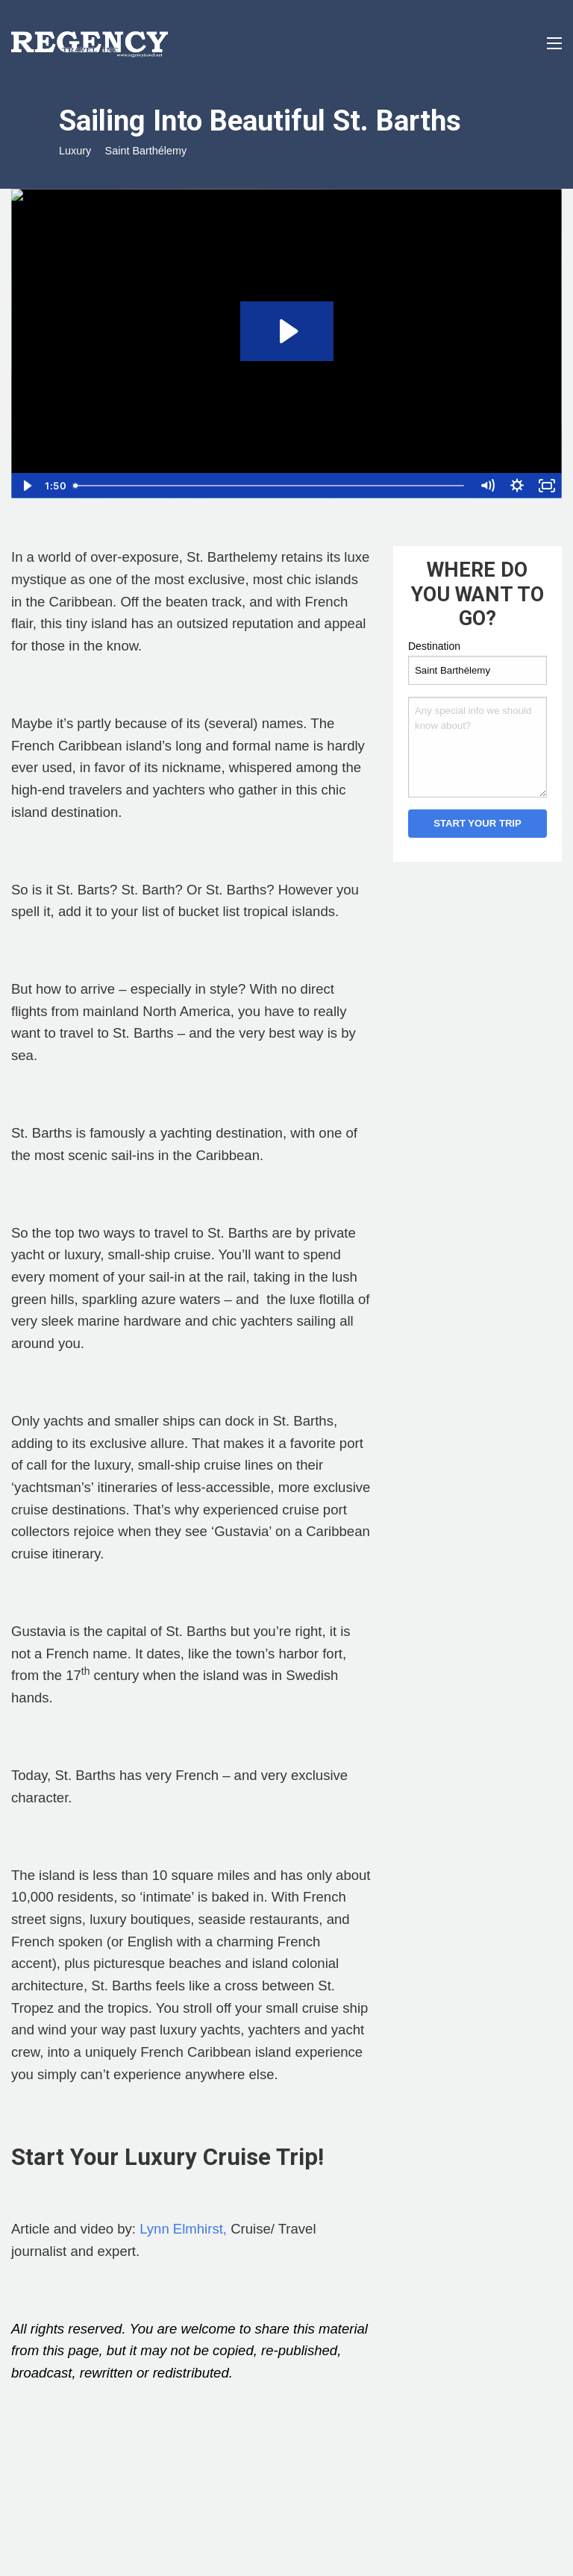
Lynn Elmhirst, (183, 2229)
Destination (434, 646)
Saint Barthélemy (146, 151)
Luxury (75, 151)
